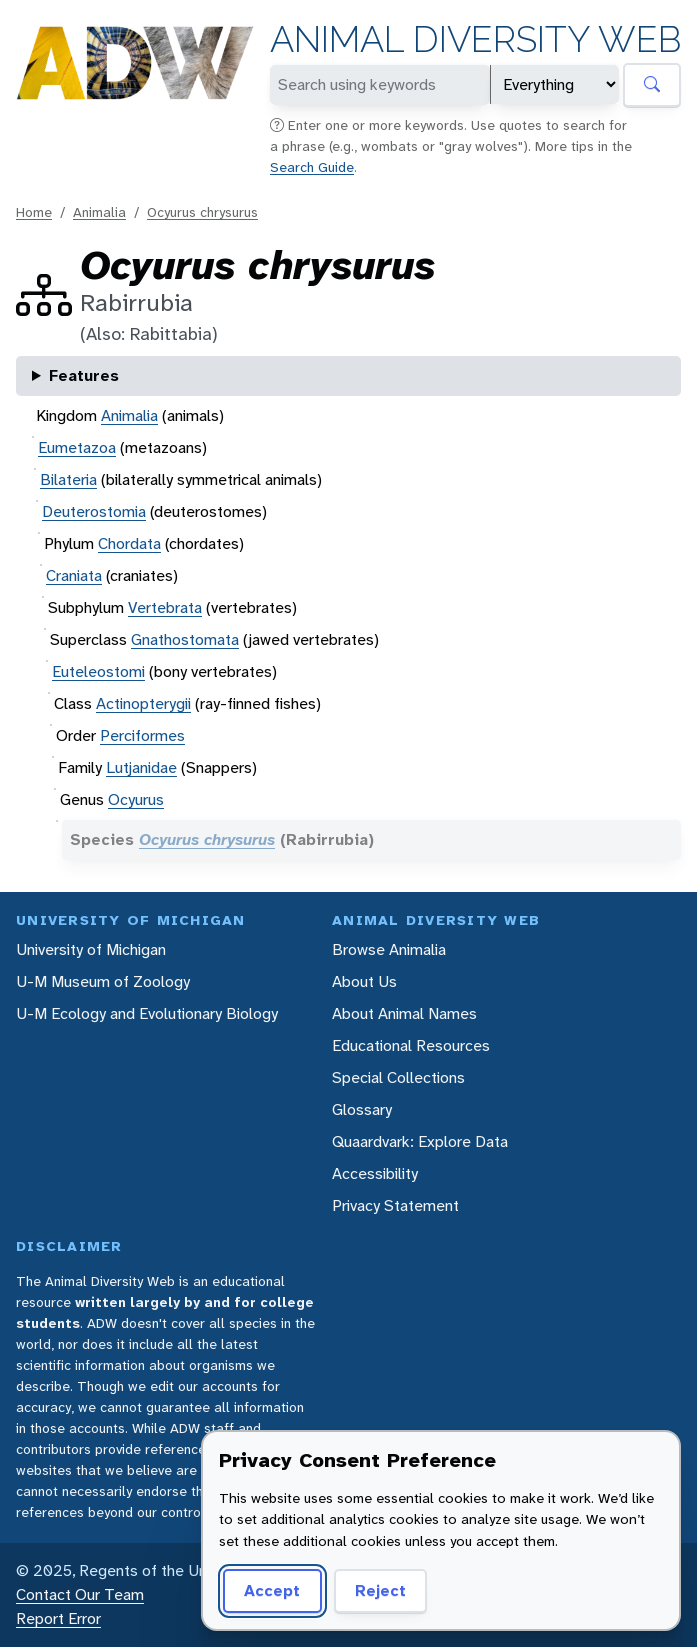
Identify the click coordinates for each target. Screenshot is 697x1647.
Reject (380, 1590)
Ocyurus (136, 799)
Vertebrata (165, 607)
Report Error (58, 1618)
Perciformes (142, 735)
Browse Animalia (389, 949)
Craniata (74, 575)
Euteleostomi (98, 671)
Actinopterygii (143, 703)
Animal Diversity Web (475, 39)
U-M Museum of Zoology (103, 981)
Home (34, 212)
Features (84, 375)
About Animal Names (404, 1013)
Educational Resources (411, 1045)
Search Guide (312, 167)
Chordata (129, 543)
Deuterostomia (94, 511)
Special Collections (398, 1077)
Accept (272, 1590)
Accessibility (375, 1173)
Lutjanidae (141, 767)
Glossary (362, 1109)
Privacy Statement (395, 1205)
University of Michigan (91, 949)
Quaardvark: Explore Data (420, 1141)
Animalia (99, 212)
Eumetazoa (77, 447)
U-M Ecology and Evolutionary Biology (147, 1013)
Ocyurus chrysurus (202, 212)
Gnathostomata (185, 639)
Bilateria (68, 479)
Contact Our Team (80, 1594)
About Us (364, 981)
